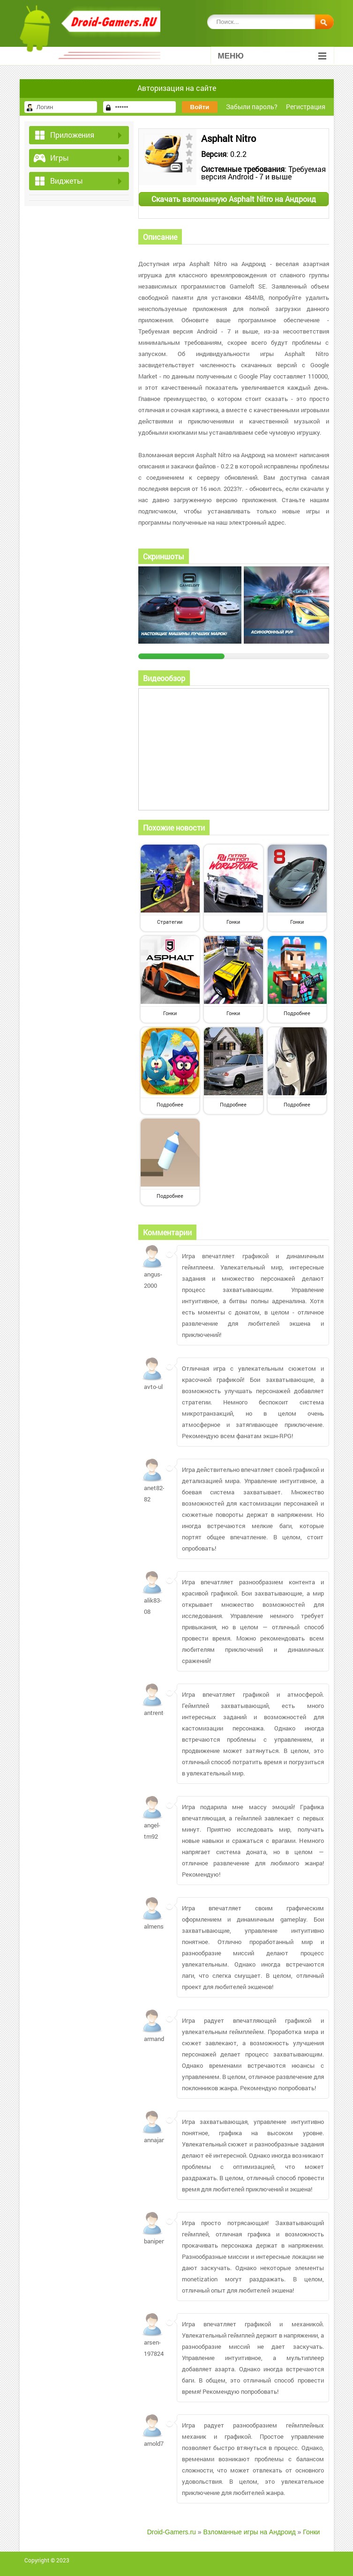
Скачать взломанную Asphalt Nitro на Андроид (233, 199)
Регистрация (305, 106)
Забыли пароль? (252, 106)
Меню (272, 56)
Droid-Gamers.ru (171, 2532)
